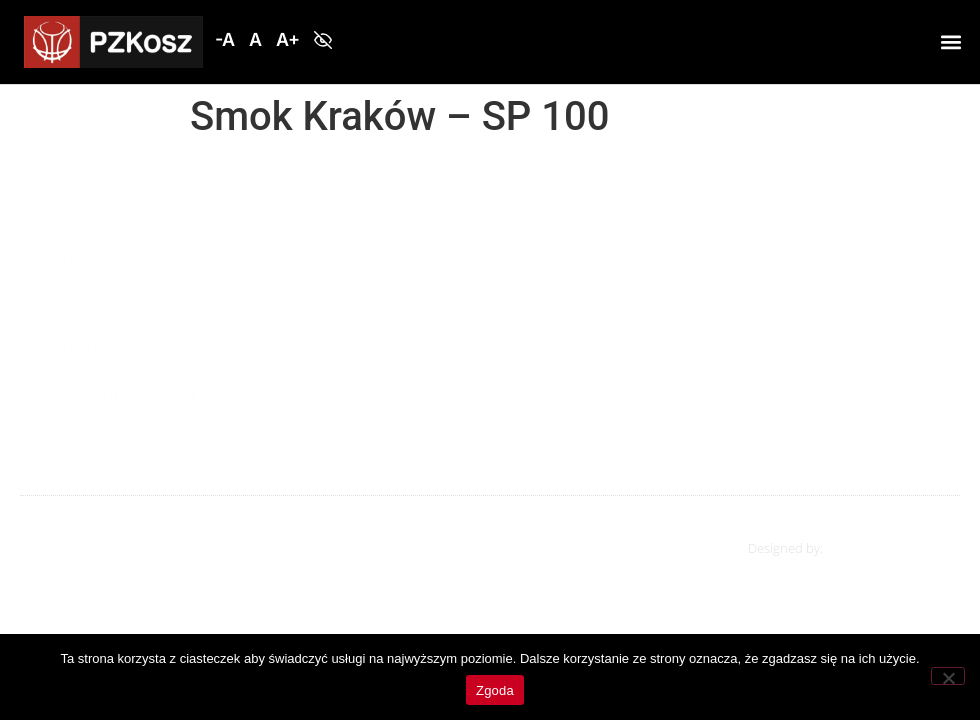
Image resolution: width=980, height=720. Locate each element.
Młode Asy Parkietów (118, 210)
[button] (225, 40)
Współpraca (85, 348)
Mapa (61, 256)
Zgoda (495, 690)
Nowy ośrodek (94, 302)
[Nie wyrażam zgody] (948, 676)
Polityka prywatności (117, 394)
